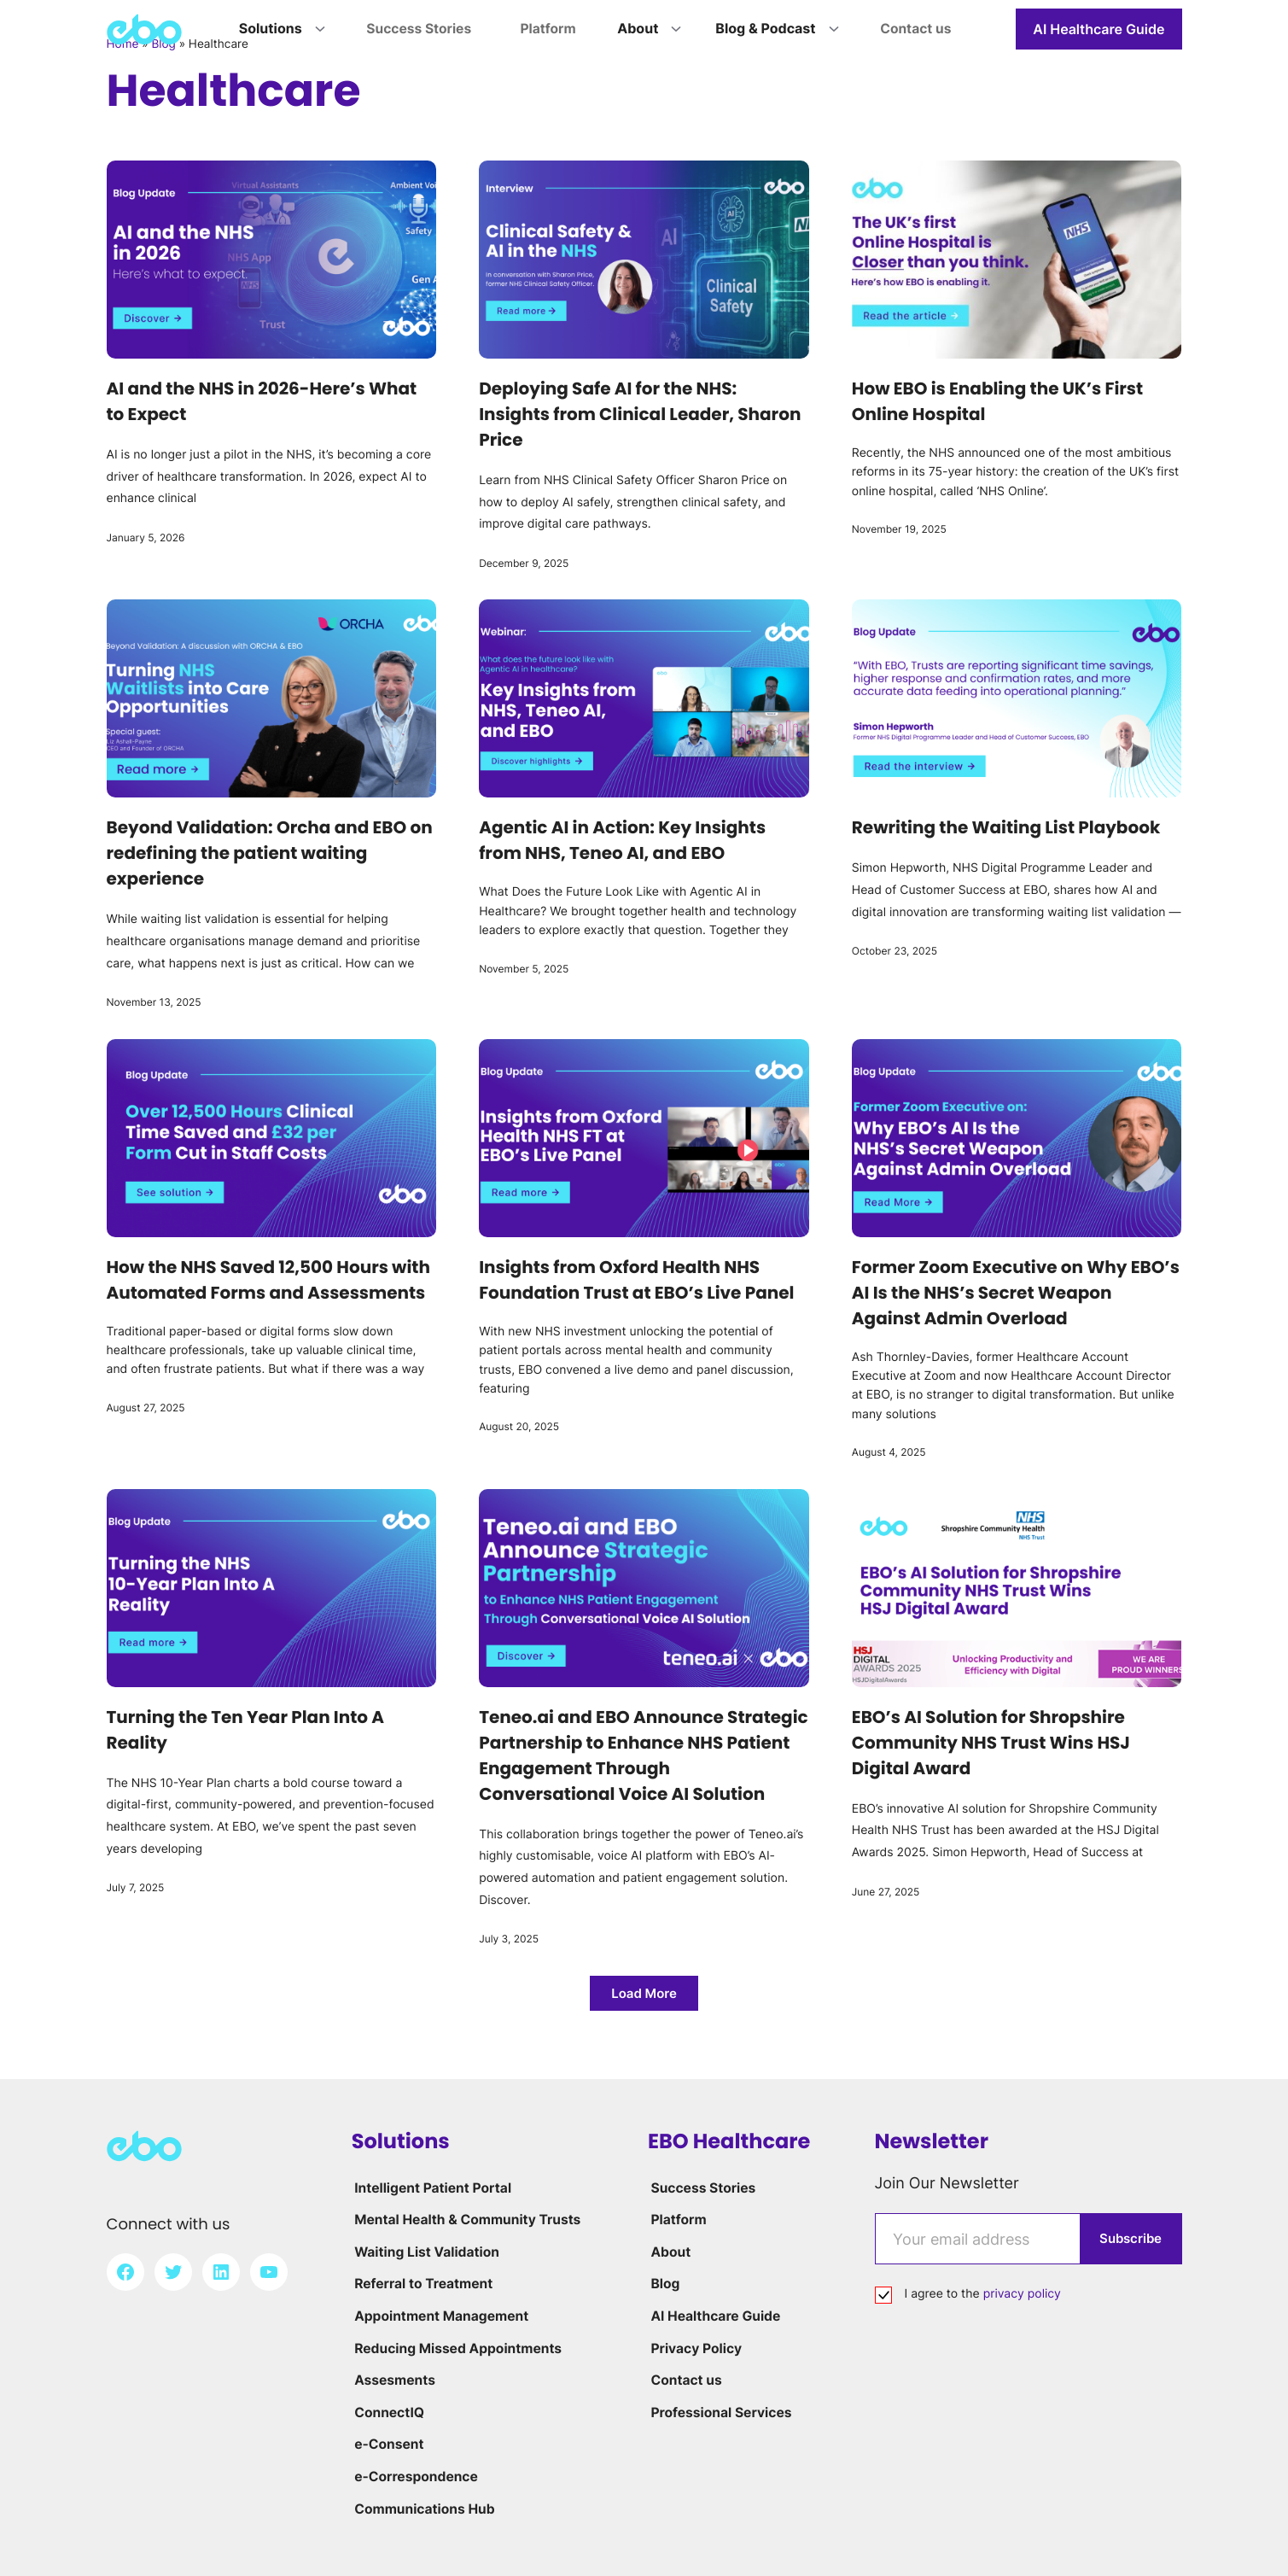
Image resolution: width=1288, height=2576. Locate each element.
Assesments (393, 2379)
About (668, 2251)
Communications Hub (424, 2508)
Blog (663, 2283)
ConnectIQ (387, 2412)
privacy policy (1022, 2294)
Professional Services (720, 2412)
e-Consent (387, 2443)
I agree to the (983, 2294)
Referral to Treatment (422, 2283)
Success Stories (701, 2187)
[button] (644, 1993)
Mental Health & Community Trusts (468, 2219)
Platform (676, 2219)
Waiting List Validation (426, 2251)
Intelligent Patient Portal (432, 2187)
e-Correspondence (415, 2476)
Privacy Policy (695, 2348)
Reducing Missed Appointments (458, 2348)
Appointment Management (441, 2315)
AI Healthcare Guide (1098, 29)
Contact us (684, 2379)
